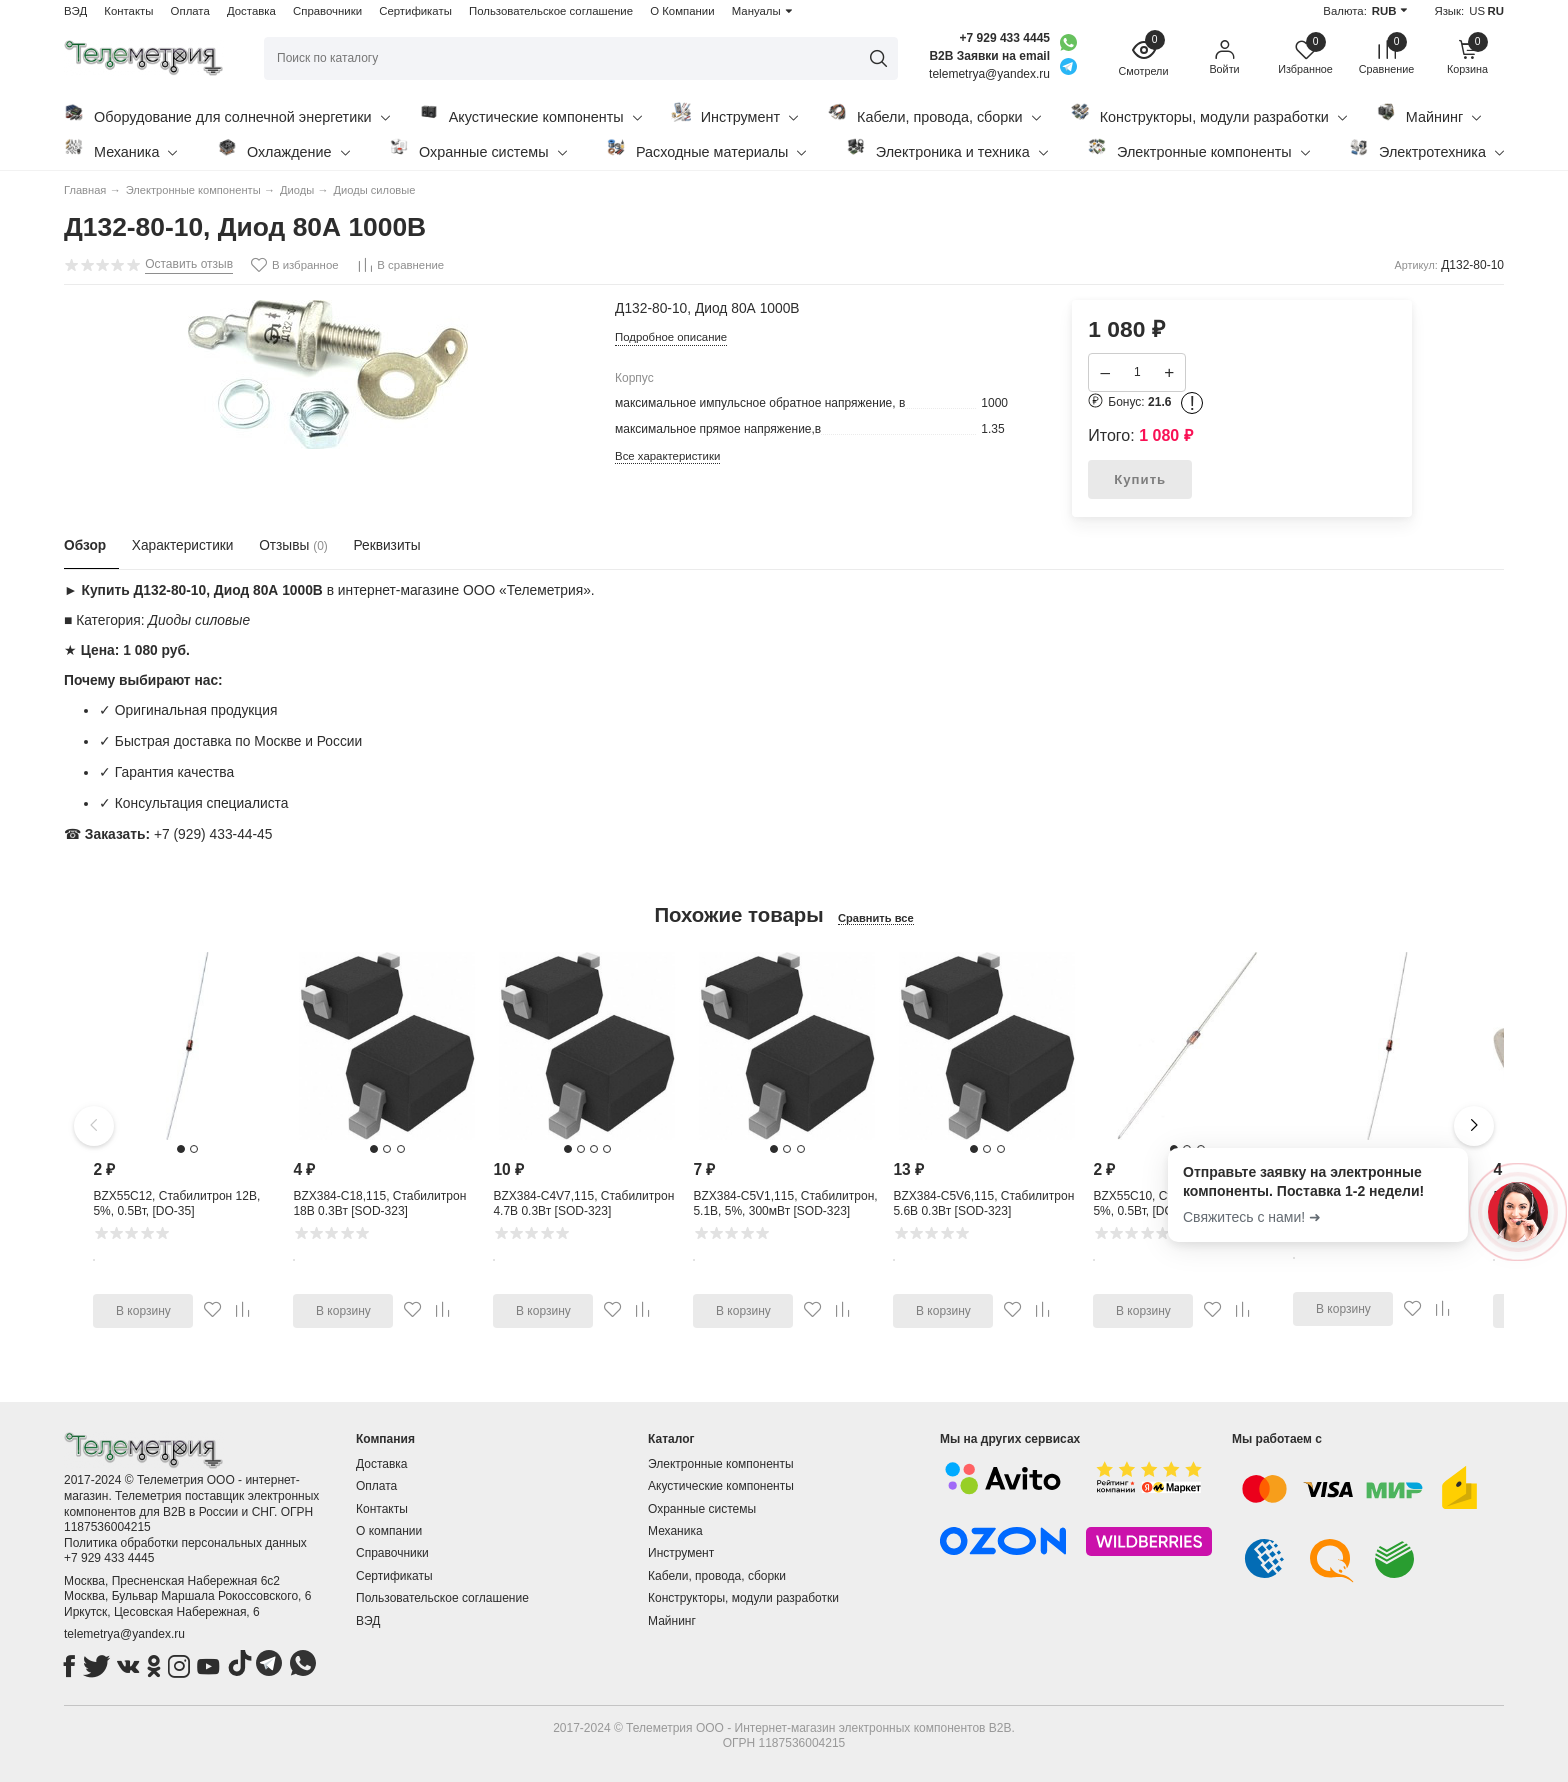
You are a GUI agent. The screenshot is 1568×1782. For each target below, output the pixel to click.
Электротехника (1426, 148)
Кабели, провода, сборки (934, 113)
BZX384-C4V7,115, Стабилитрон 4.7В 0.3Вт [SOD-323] (583, 1204)
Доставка (251, 11)
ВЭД (75, 11)
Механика (120, 148)
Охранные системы (478, 148)
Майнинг (1428, 113)
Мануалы (756, 11)
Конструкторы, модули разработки (1208, 113)
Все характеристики (667, 456)
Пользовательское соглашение (551, 11)
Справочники (327, 11)
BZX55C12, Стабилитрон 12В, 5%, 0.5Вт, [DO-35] (176, 1204)
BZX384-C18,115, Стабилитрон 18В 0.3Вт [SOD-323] (379, 1204)
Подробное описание (671, 337)
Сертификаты (415, 11)
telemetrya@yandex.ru (124, 1634)
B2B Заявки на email (989, 56)
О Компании (682, 11)
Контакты (128, 11)
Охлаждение (283, 148)
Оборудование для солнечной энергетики (227, 113)
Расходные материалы (706, 148)
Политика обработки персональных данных (185, 1543)
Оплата (190, 11)
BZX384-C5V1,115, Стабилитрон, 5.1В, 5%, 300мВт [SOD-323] (785, 1204)
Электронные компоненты (1198, 148)
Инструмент (734, 113)
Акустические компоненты (530, 113)
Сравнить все (876, 918)
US (1477, 11)
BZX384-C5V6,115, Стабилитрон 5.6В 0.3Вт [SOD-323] (983, 1204)
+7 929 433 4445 (1005, 38)
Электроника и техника (947, 148)
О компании (389, 1531)
